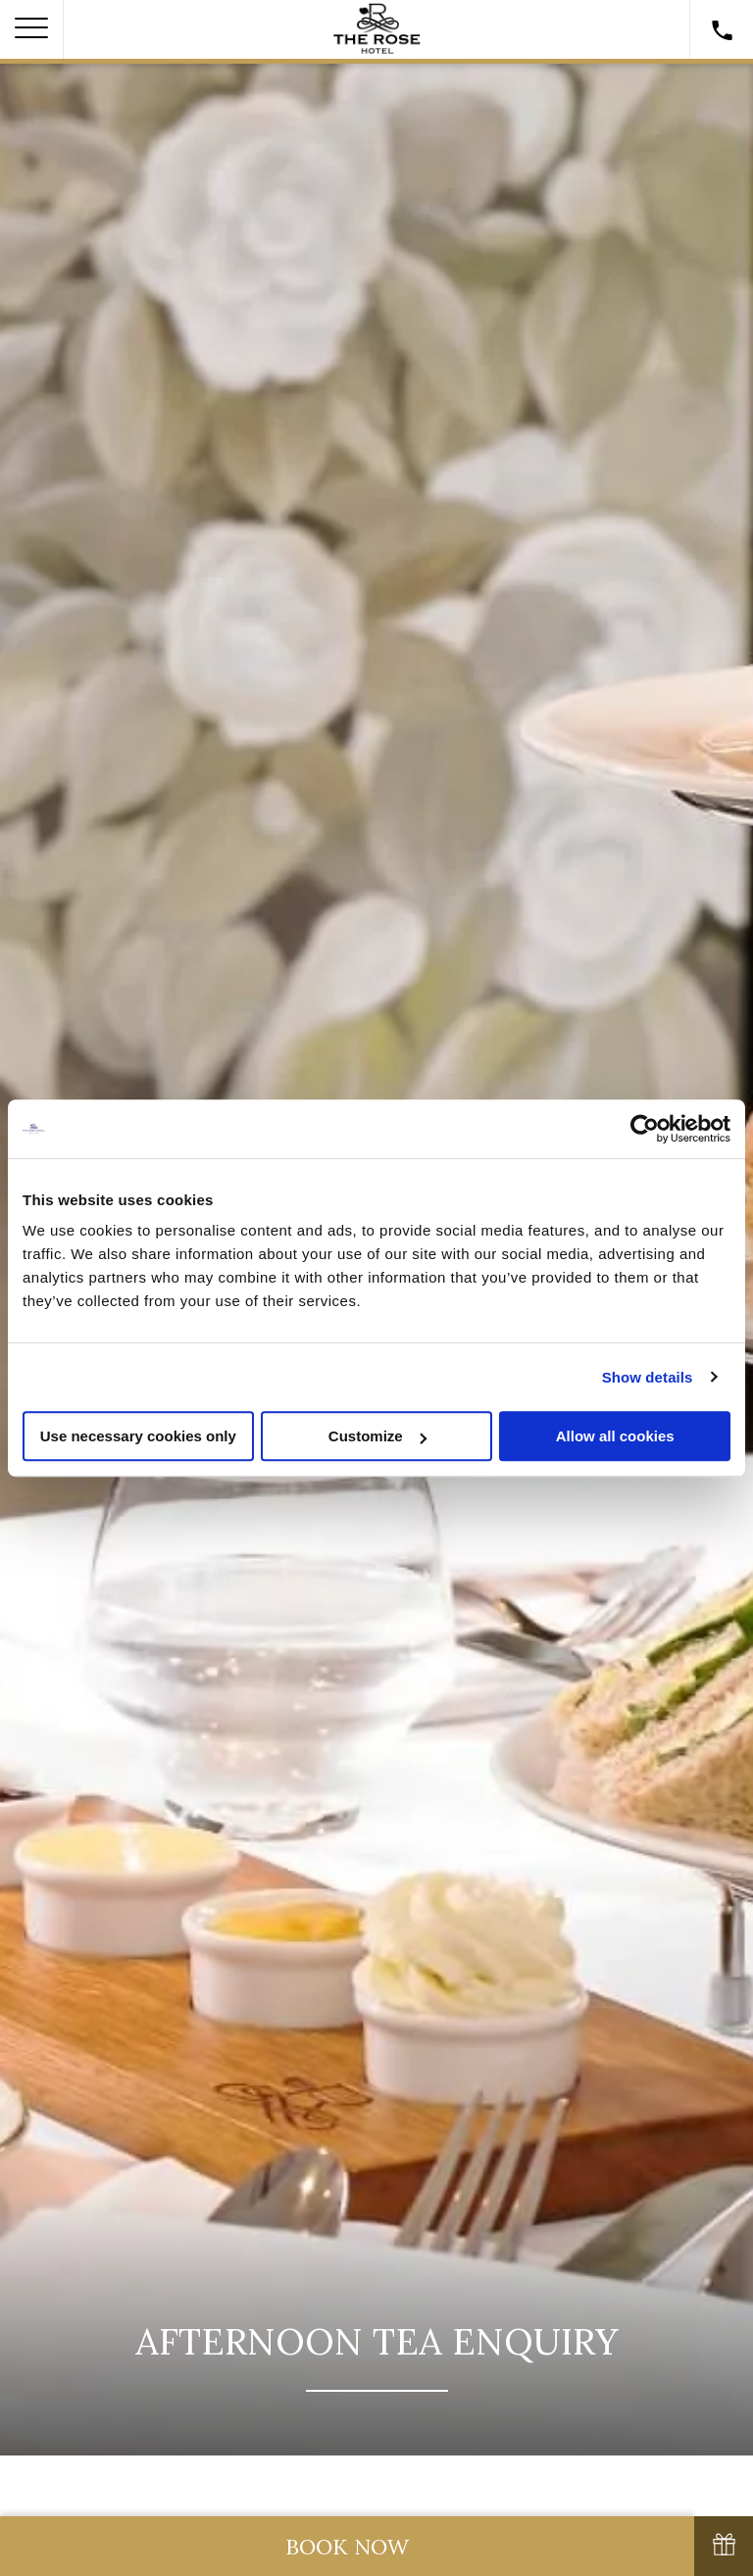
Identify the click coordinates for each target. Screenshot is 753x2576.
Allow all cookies (615, 1436)
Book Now (347, 2546)
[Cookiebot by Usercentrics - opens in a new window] (644, 1128)
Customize (377, 1436)
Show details (647, 1377)
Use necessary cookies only (138, 1436)
